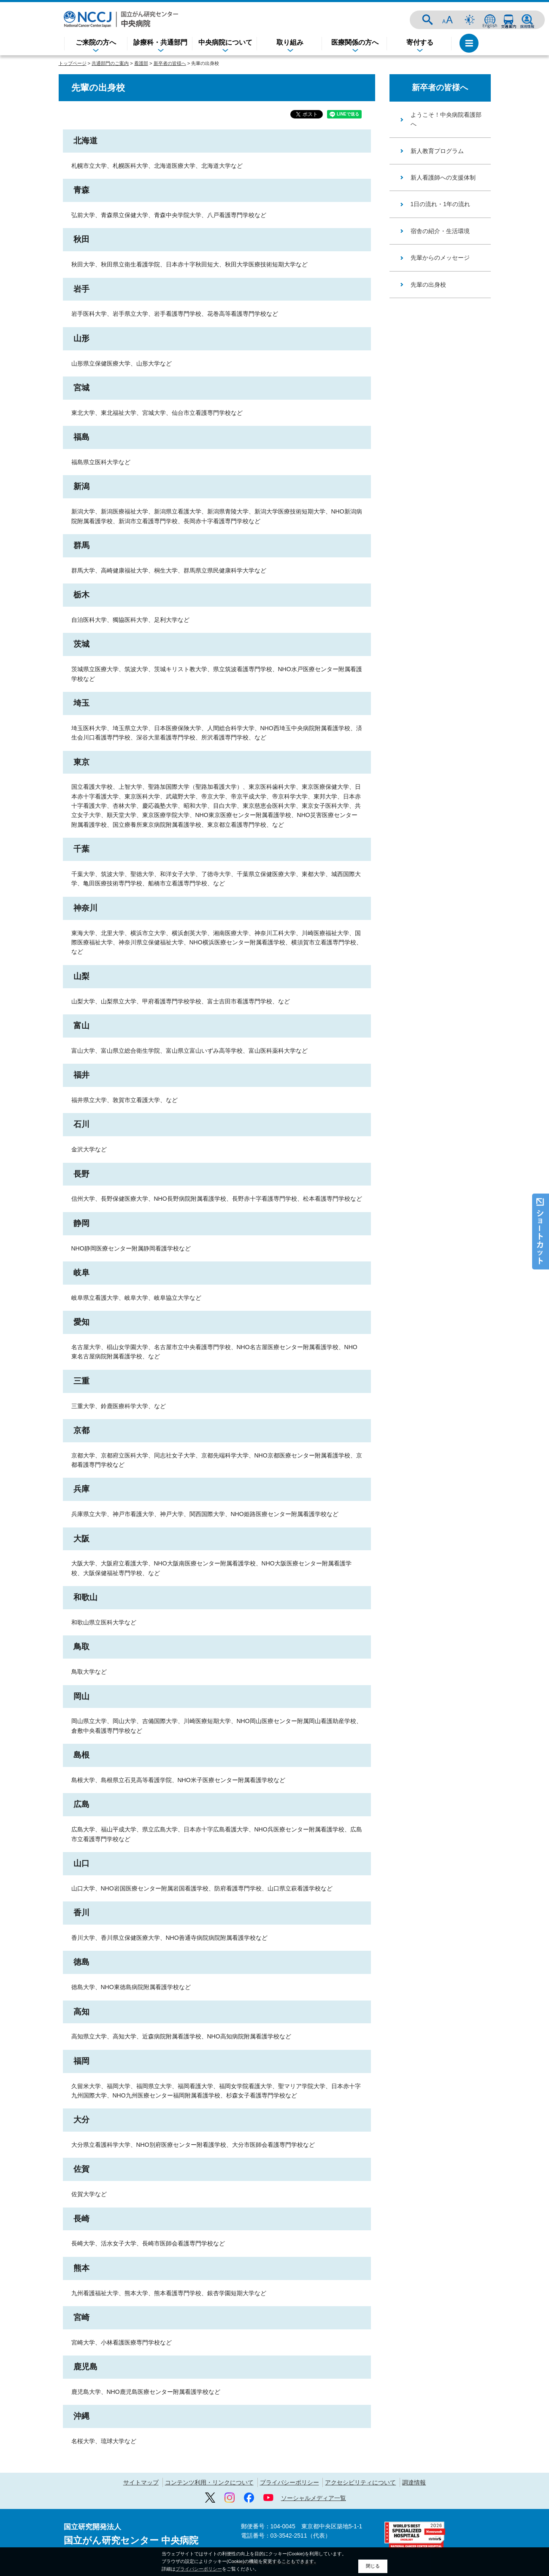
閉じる (373, 2565)
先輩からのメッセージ (440, 257)
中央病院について (225, 42)
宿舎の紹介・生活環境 (440, 231)
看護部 (141, 63)
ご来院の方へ (96, 42)
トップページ (73, 63)
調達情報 (414, 2482)
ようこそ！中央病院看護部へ (446, 119)
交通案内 (508, 20)
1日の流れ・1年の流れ (441, 204)
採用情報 (527, 20)
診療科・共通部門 (160, 42)
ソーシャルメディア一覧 (313, 2498)
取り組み (289, 42)
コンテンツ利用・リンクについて (209, 2482)
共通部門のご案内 (110, 63)
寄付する (419, 42)
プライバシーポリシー (289, 2482)
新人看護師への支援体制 (443, 177)
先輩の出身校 (428, 284)
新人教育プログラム (437, 151)
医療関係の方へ (355, 42)
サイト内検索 (427, 20)
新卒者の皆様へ (170, 63)
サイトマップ (141, 2482)
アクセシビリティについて (360, 2482)
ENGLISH (490, 20)
